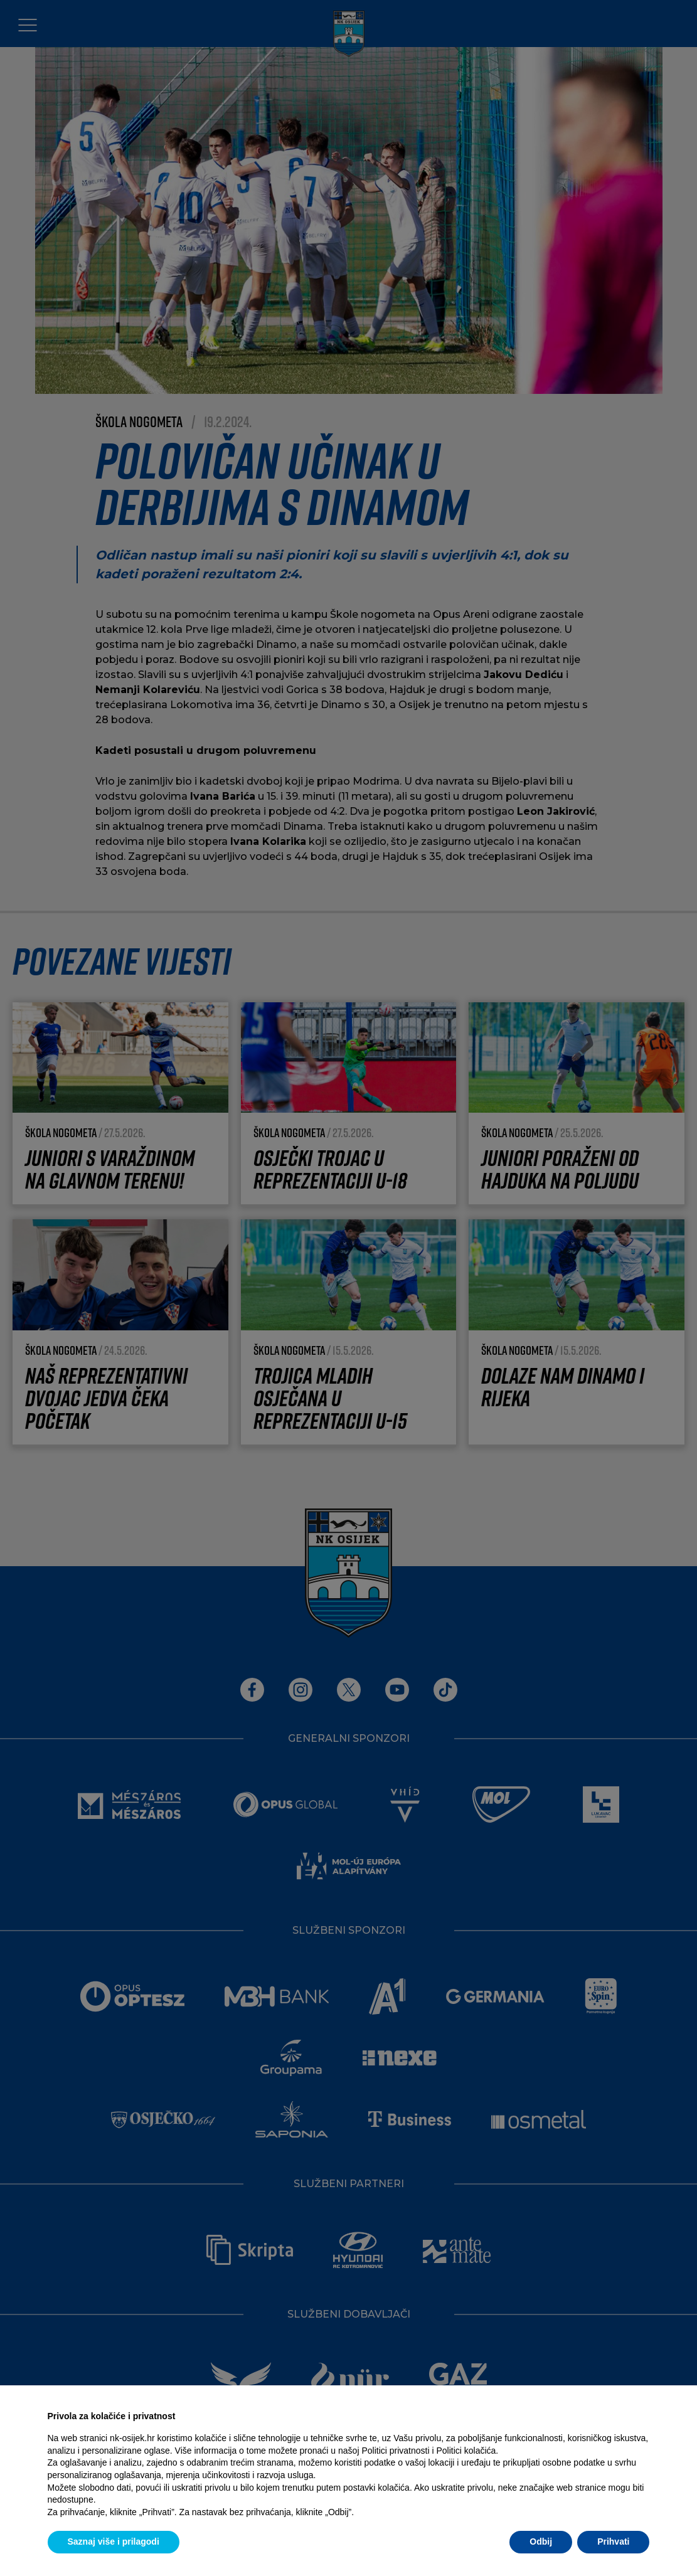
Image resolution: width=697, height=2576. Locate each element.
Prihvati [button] (613, 2541)
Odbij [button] (540, 2541)
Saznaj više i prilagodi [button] (113, 2541)
